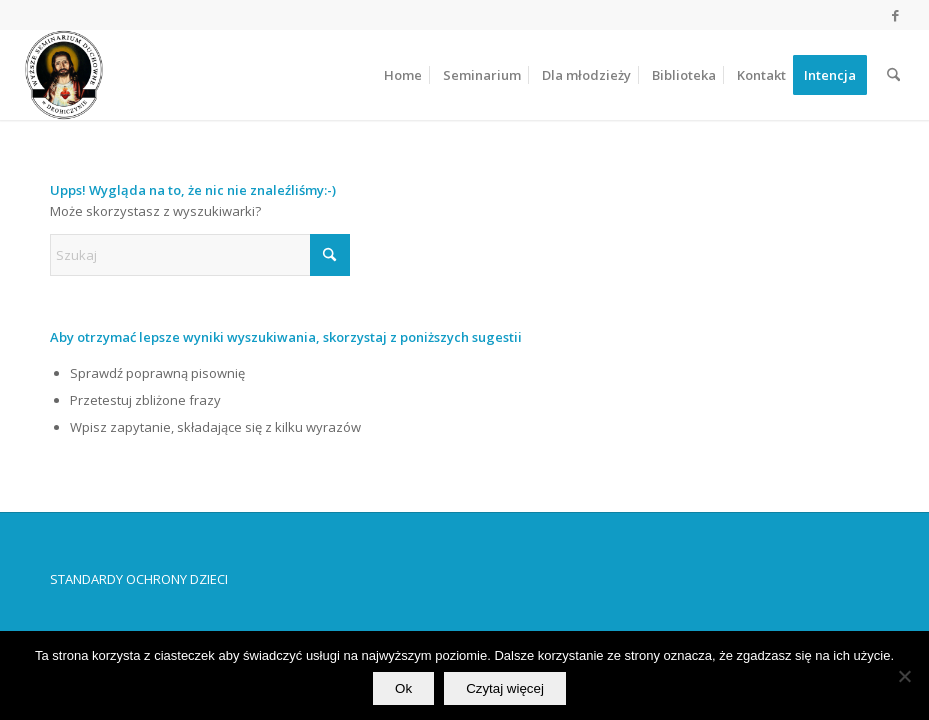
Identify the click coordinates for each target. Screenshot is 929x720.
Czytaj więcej (505, 688)
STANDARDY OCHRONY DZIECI (139, 579)
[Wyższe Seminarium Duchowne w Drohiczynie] (64, 75)
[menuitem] (403, 75)
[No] (904, 676)
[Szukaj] (893, 75)
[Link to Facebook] (895, 15)
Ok (403, 688)
